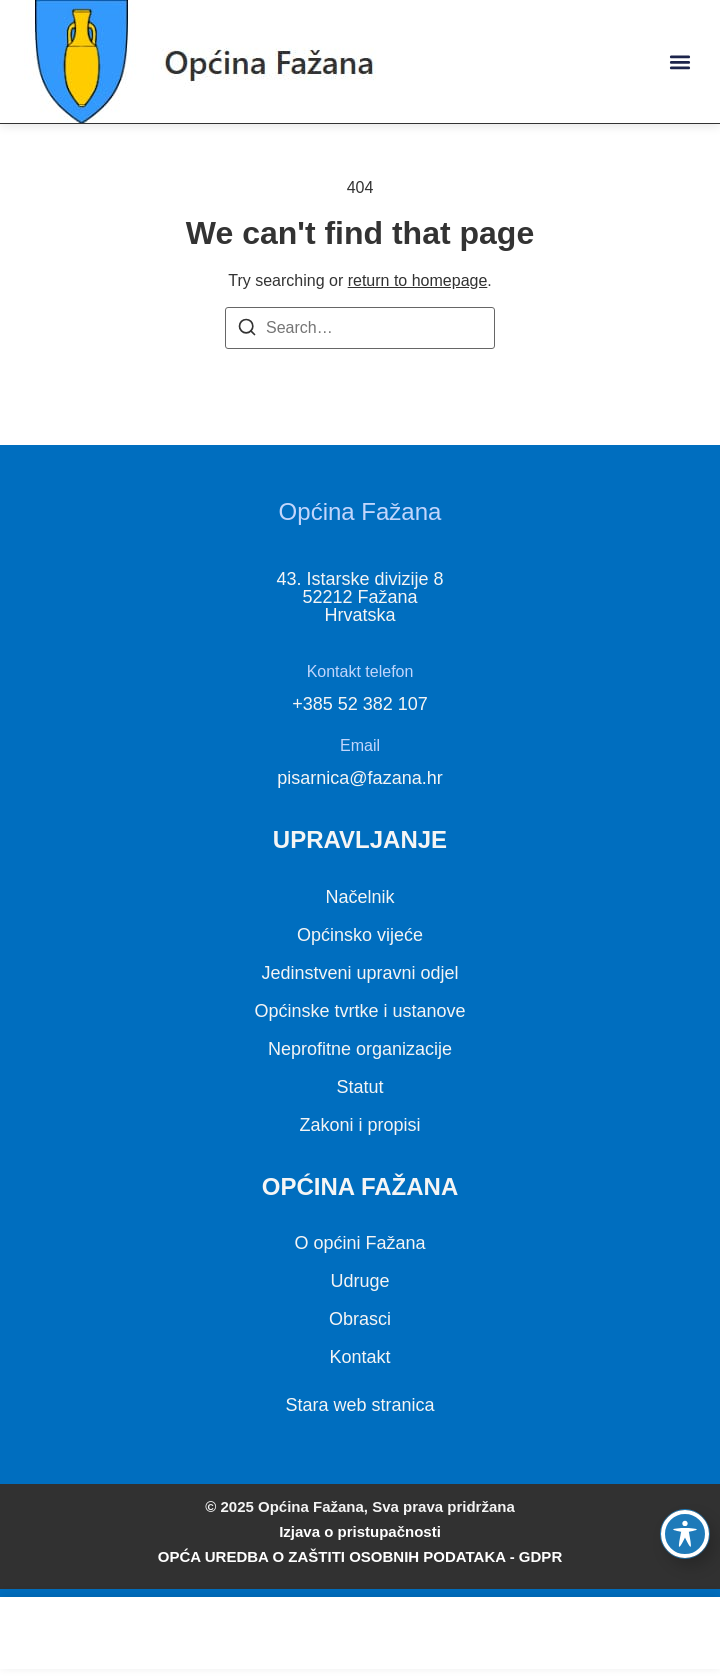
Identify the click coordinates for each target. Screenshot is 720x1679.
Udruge (359, 1281)
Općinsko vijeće (360, 935)
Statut (359, 1087)
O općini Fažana (359, 1243)
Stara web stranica (359, 1405)
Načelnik (359, 897)
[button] (679, 61)
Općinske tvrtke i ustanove (359, 1011)
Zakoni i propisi (359, 1125)
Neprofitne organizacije (360, 1049)
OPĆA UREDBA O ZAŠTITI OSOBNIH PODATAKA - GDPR (360, 1556)
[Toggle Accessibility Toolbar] (685, 1534)
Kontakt (359, 1357)
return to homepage (418, 280)
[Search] (247, 330)
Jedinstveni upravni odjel (359, 973)
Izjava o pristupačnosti (360, 1531)
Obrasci (360, 1319)
